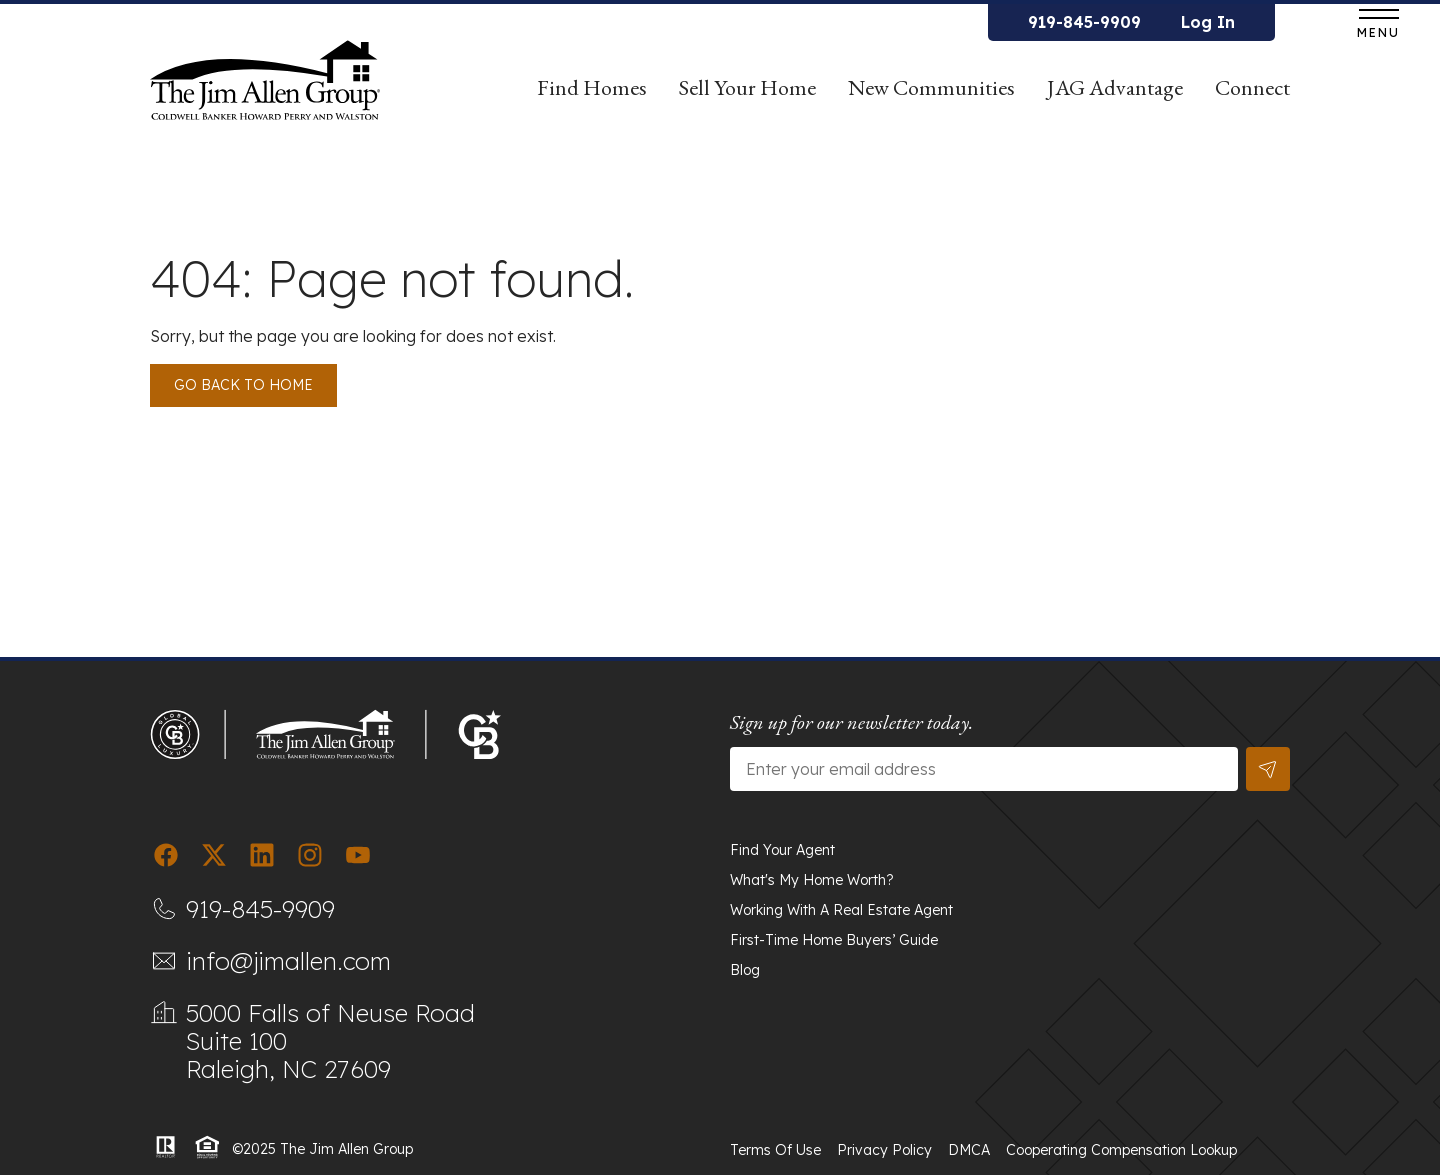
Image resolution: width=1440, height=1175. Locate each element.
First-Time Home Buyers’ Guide (834, 940)
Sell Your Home (747, 95)
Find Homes (592, 95)
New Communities (931, 87)
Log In (1208, 22)
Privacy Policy (884, 1150)
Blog (745, 970)
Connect (1252, 87)
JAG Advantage (1115, 95)
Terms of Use (775, 1150)
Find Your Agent (782, 850)
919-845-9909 (1084, 22)
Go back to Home (243, 385)
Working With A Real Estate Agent (841, 910)
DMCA (969, 1150)
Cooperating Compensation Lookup (1121, 1150)
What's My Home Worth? (812, 880)
